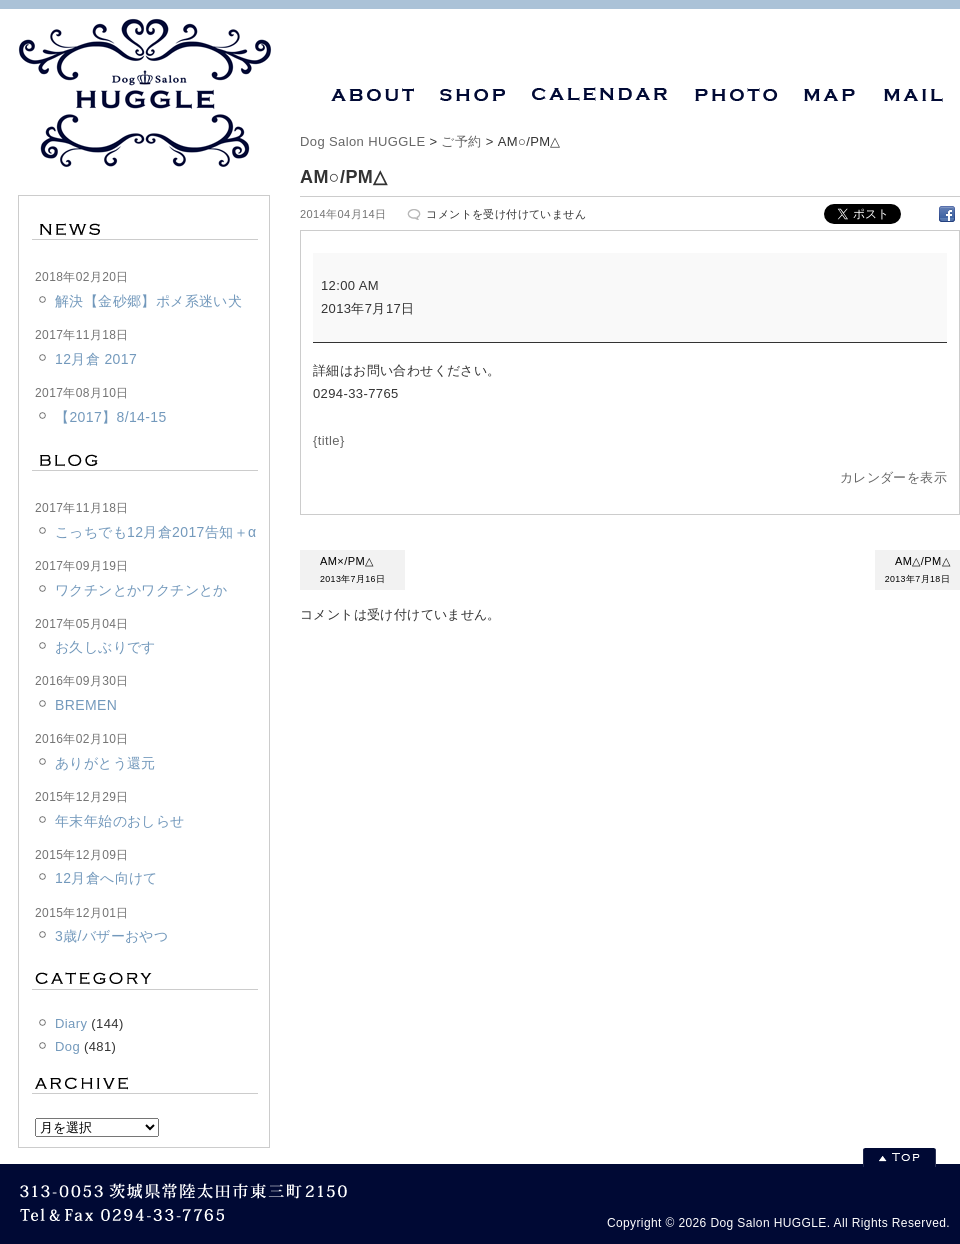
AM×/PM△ (352, 571)
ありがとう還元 (105, 763)
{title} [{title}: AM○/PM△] (329, 440)
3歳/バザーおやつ (111, 936)
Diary (71, 1023)
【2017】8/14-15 (111, 417)
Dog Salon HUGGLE (362, 141)
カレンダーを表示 (893, 477)
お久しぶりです (105, 647)
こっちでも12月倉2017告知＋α (155, 532)
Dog (67, 1046)
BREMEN (86, 705)
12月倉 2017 (96, 359)
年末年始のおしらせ (120, 821)
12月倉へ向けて (106, 878)
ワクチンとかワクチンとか (141, 590)
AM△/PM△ (917, 571)
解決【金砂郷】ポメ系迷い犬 (148, 301)
